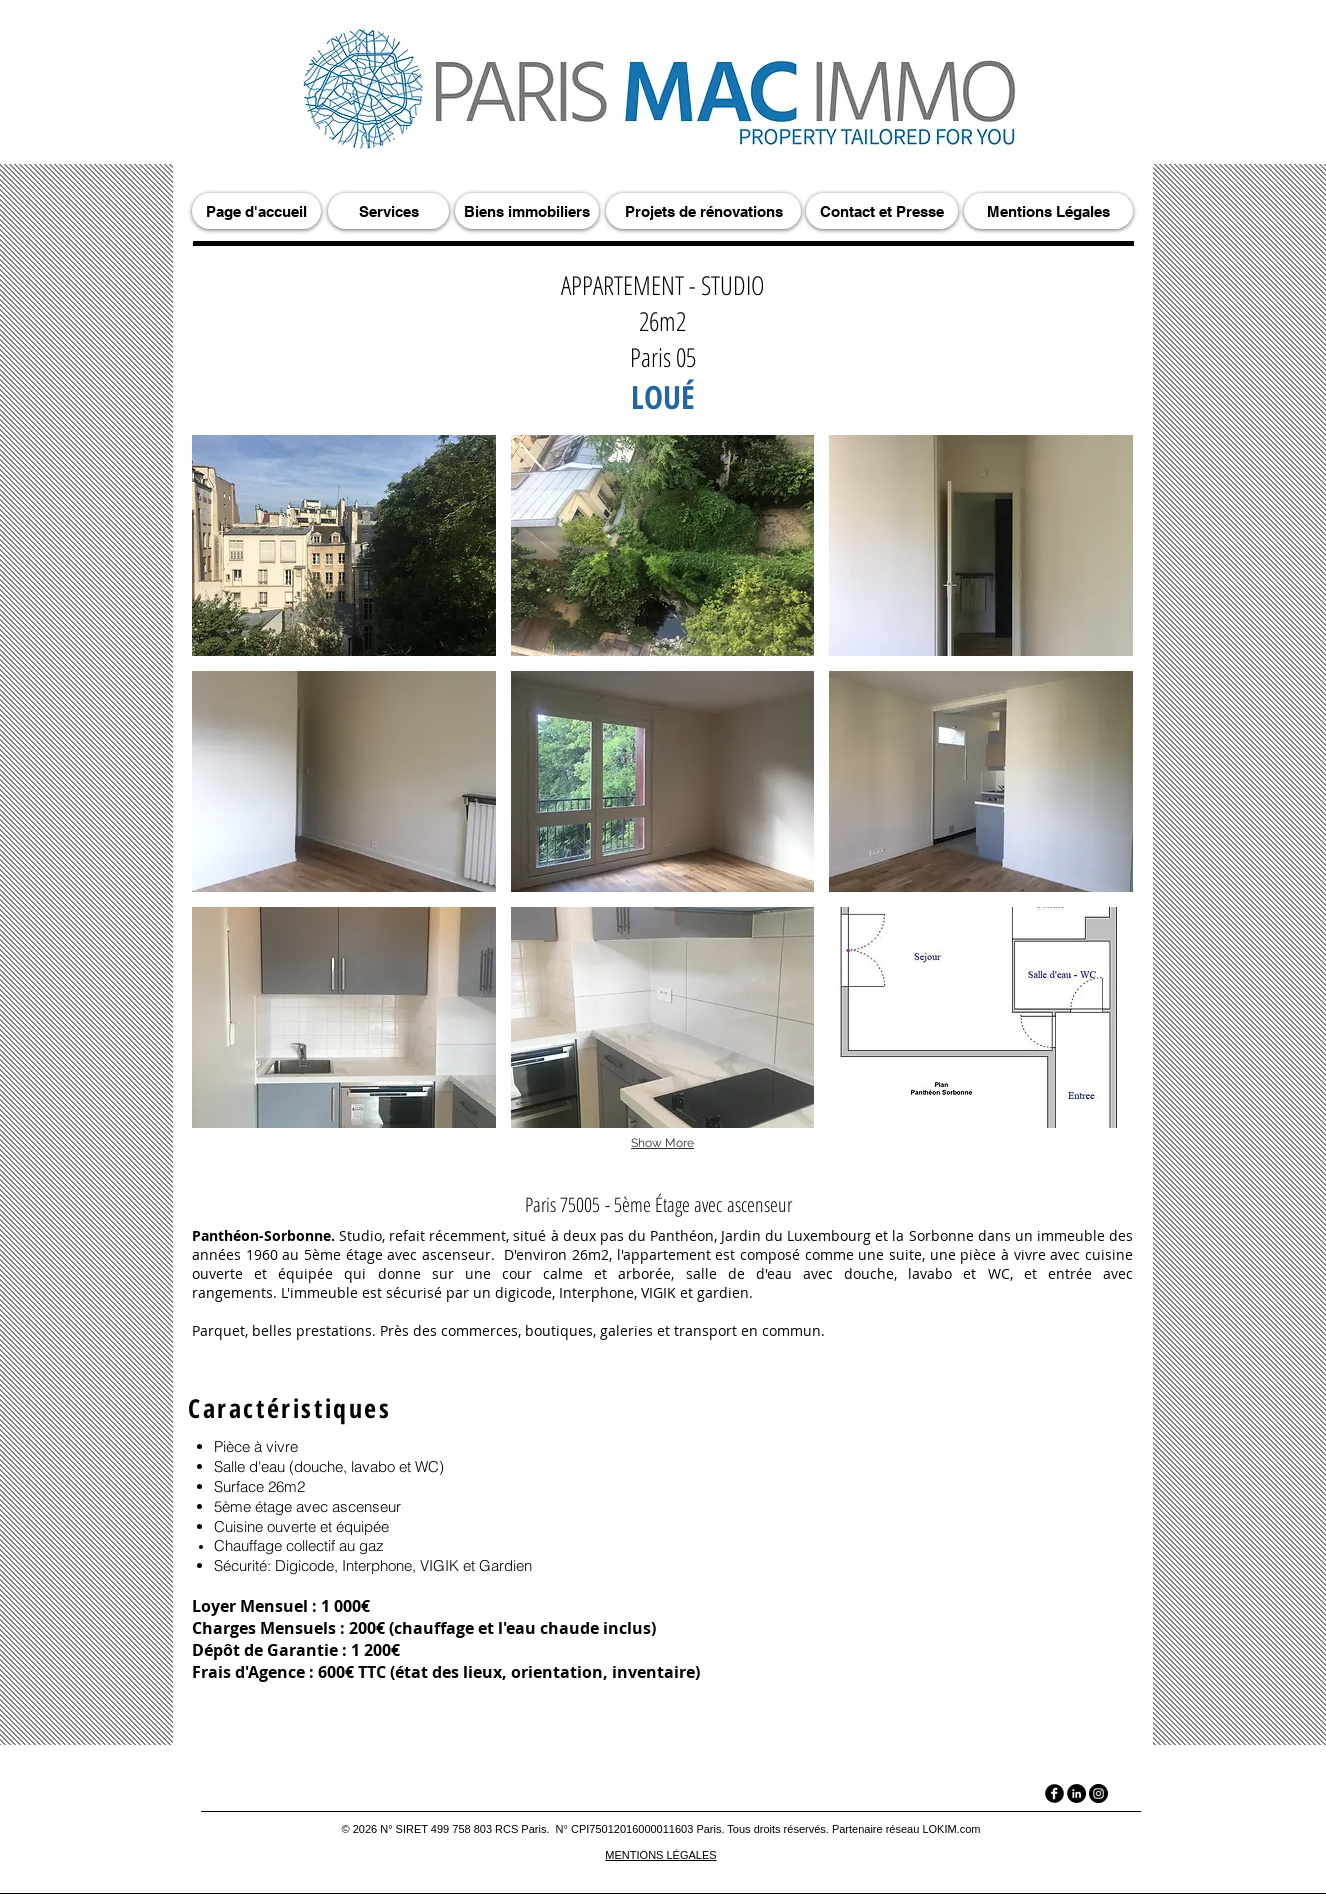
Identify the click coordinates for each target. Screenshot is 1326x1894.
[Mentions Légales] (1048, 211)
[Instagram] (1098, 1793)
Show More (662, 1143)
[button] (344, 545)
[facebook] (1054, 1793)
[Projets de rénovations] (703, 211)
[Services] (388, 211)
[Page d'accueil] (256, 211)
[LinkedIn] (1076, 1793)
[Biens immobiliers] (527, 211)
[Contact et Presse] (882, 211)
